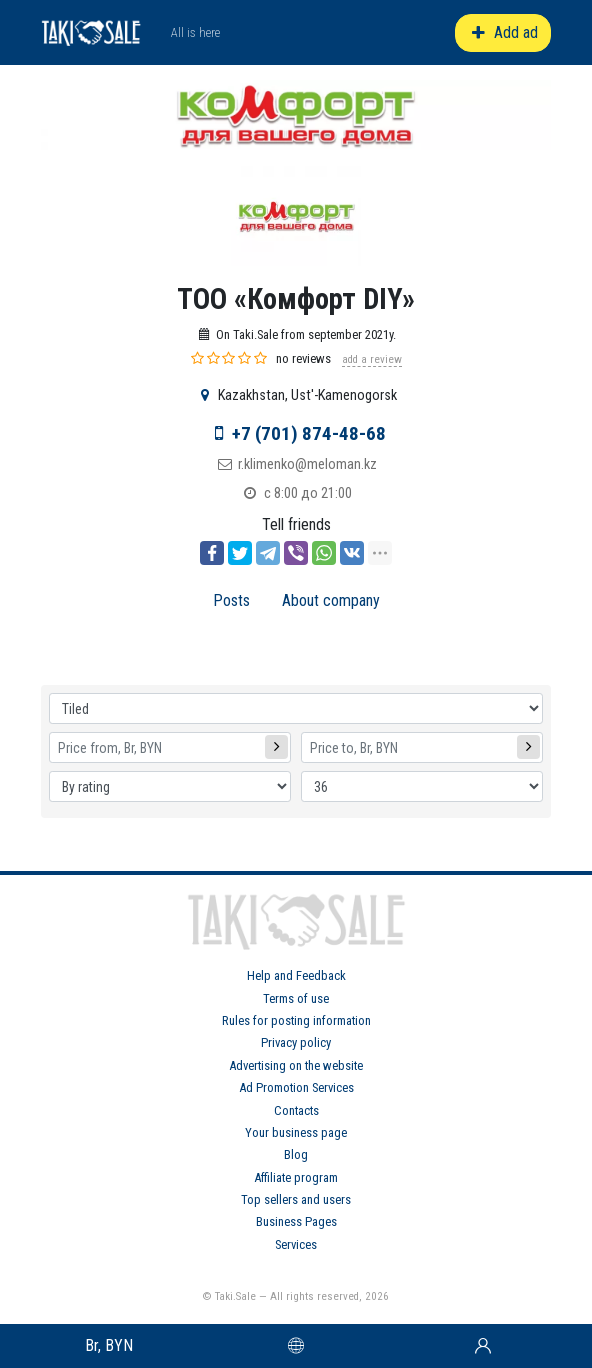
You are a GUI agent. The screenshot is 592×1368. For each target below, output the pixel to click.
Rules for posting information (296, 1020)
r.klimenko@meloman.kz (307, 464)
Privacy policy (296, 1042)
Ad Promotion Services (296, 1087)
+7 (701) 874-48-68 (309, 433)
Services (296, 1244)
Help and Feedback (296, 975)
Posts (231, 600)
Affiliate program (296, 1177)
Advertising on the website (296, 1065)
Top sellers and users (296, 1199)
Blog (296, 1154)
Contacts (296, 1110)
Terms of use (296, 998)
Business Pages (296, 1221)
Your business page (296, 1132)
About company (331, 600)
